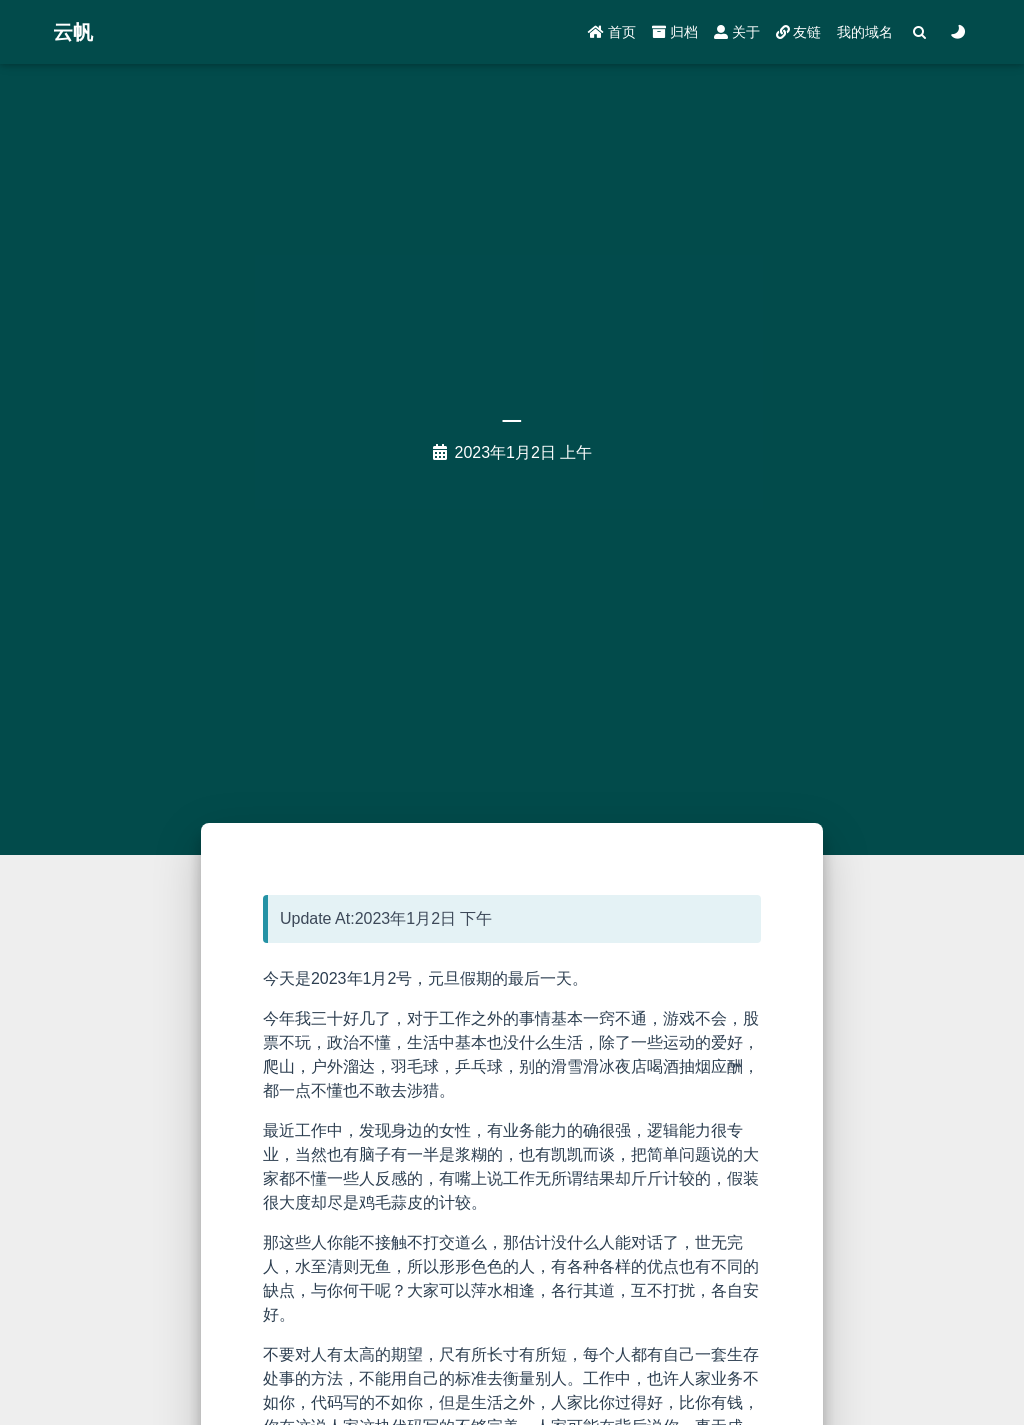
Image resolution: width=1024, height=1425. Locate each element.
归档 (675, 32)
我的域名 (865, 32)
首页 (612, 32)
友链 (799, 32)
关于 (737, 32)
